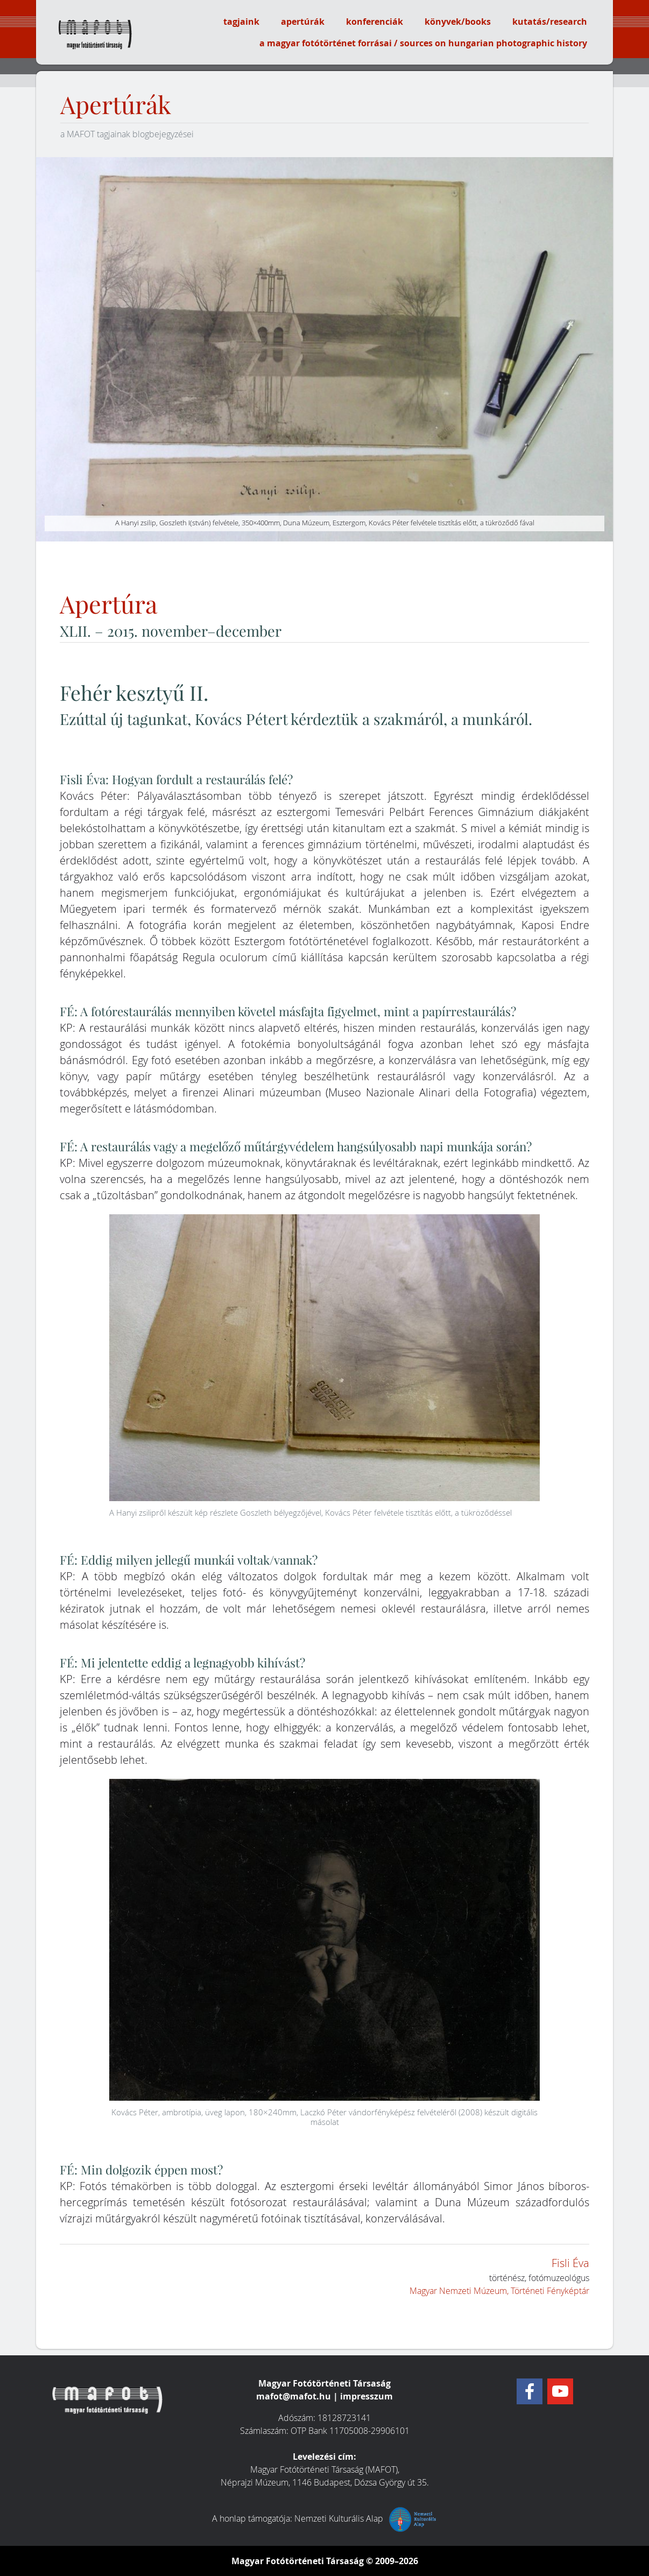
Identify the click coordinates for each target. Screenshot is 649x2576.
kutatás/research (549, 21)
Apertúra (108, 604)
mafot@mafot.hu (293, 2396)
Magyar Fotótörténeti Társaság (297, 2561)
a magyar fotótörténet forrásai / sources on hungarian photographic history (423, 43)
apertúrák (303, 21)
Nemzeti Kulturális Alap (365, 2518)
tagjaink (241, 21)
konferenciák (374, 21)
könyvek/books (458, 21)
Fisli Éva (570, 2263)
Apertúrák (115, 105)
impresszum (366, 2396)
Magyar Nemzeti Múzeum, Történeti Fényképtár (499, 2291)
